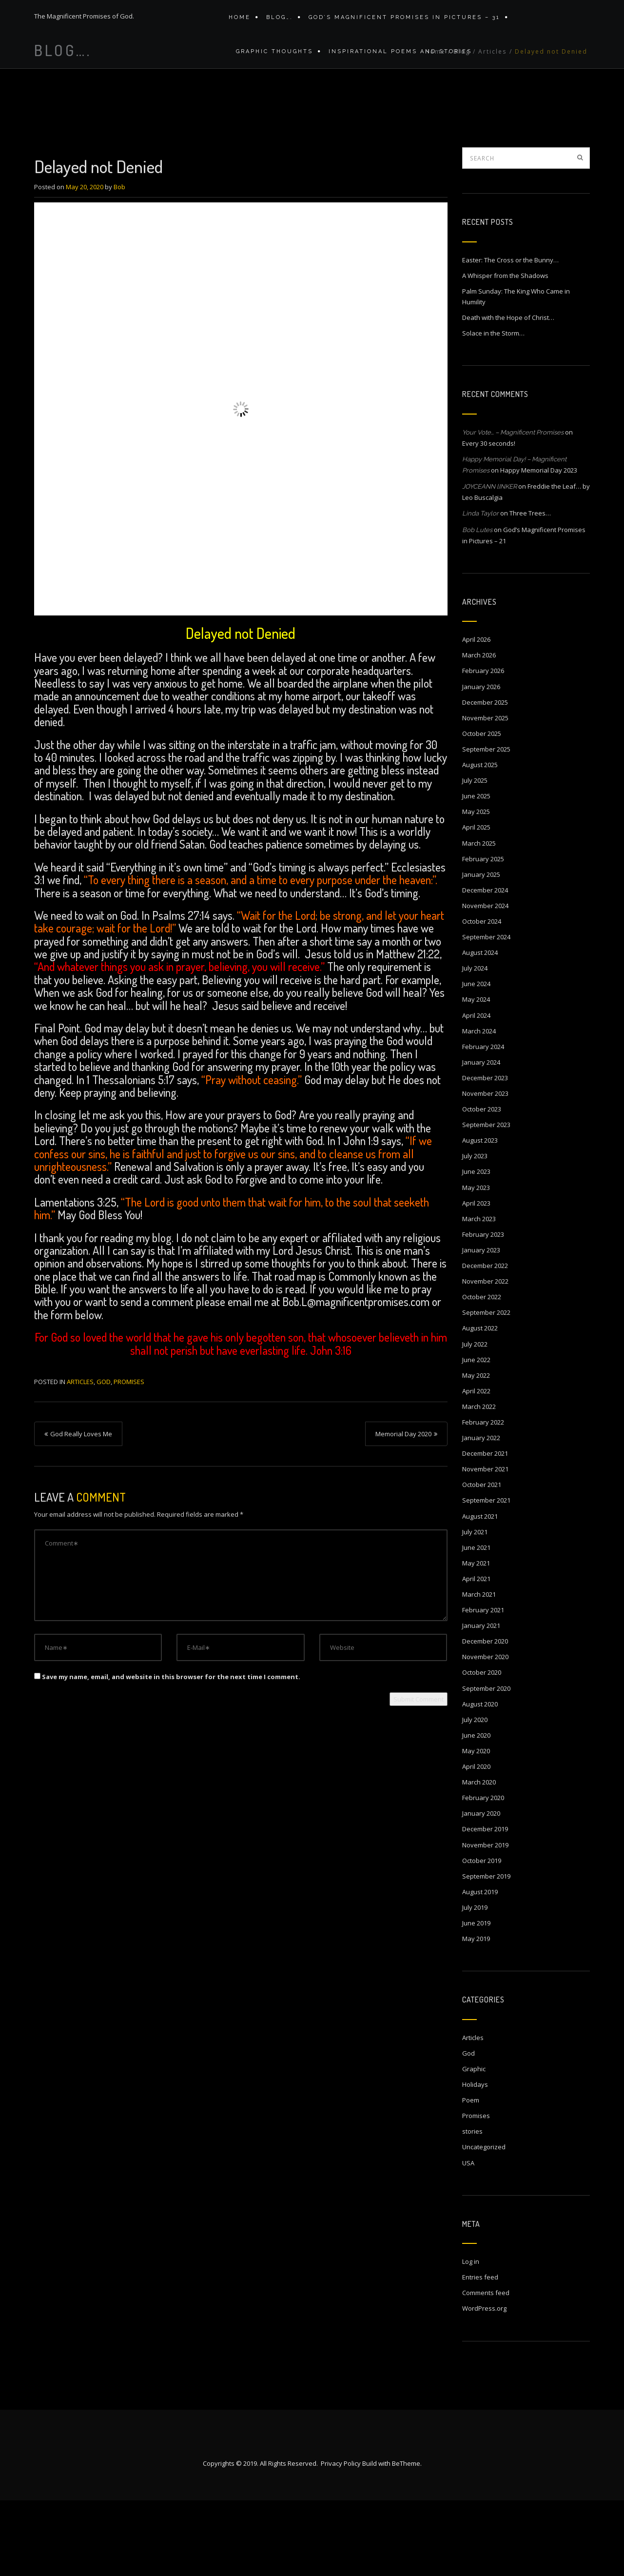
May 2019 (476, 2014)
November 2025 (485, 793)
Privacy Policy (341, 2539)
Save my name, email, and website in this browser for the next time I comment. (171, 1752)
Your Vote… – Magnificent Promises (513, 508)
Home (240, 21)
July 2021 (475, 1607)
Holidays (475, 2160)
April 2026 (476, 715)
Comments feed (485, 2368)
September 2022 (486, 1388)
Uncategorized (484, 2222)
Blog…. (277, 21)
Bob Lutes (477, 605)
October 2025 (481, 809)
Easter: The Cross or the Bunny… (510, 335)
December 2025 (485, 777)
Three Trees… (530, 588)
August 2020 (480, 1779)
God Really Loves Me (81, 1509)
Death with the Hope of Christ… (508, 393)
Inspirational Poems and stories (395, 62)
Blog (461, 134)
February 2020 (483, 1873)
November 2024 (485, 981)
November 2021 (485, 1544)
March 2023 (479, 1294)
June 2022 (476, 1435)
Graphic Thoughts (272, 62)
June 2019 (476, 1998)
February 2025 (483, 934)
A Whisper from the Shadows (505, 351)
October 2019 (481, 1936)
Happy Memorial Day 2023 (538, 545)
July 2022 (475, 1419)
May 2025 (476, 887)
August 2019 (480, 1967)
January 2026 (481, 762)
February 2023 (483, 1310)
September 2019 (486, 1951)
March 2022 (479, 1482)
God (104, 1457)
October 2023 (481, 1184)
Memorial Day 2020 (403, 1509)
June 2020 (476, 1810)
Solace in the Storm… (493, 408)
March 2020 (479, 1857)
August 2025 (480, 840)
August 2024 (480, 1028)
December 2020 (485, 1716)
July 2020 (475, 1795)
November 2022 (485, 1356)
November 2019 (485, 1920)
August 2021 (480, 1591)
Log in (470, 2337)
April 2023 (476, 1278)
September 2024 (486, 1012)
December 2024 (485, 965)
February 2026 (483, 746)
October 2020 (481, 1748)
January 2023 (481, 1325)
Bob (119, 262)
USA (468, 2238)
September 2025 (486, 824)
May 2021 (476, 1638)
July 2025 (475, 856)
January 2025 (481, 950)
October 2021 (481, 1560)
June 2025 (476, 871)
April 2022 (476, 1466)
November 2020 (485, 1732)
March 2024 (479, 1106)
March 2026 (479, 730)
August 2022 (480, 1403)
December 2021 (485, 1529)
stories (472, 2206)
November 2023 (485, 1169)
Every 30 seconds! (488, 519)
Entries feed (480, 2352)
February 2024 (483, 1122)
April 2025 (476, 902)
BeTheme (406, 2539)
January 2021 (481, 1701)
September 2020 (486, 1764)
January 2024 (481, 1137)
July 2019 (475, 1983)
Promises (129, 1457)
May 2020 (476, 1826)
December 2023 (485, 1153)
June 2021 (476, 1623)
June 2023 (476, 1247)
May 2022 (476, 1451)
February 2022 (483, 1497)
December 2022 (485, 1341)
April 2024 (476, 1091)
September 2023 (486, 1200)
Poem (470, 2175)
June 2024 (476, 1059)
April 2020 (476, 1842)
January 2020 (481, 1888)
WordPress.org (484, 2383)
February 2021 (483, 1685)
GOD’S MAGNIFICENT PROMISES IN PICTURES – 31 (399, 21)
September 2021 (486, 1575)
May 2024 (476, 1074)
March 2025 (479, 918)
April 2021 (476, 1654)
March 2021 (479, 1669)
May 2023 (476, 1263)
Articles (492, 134)
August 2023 (480, 1215)
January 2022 (481, 1513)
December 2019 (485, 1904)
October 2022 (481, 1372)
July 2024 (475, 1043)
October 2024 (481, 996)
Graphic (474, 2144)
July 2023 (475, 1231)
